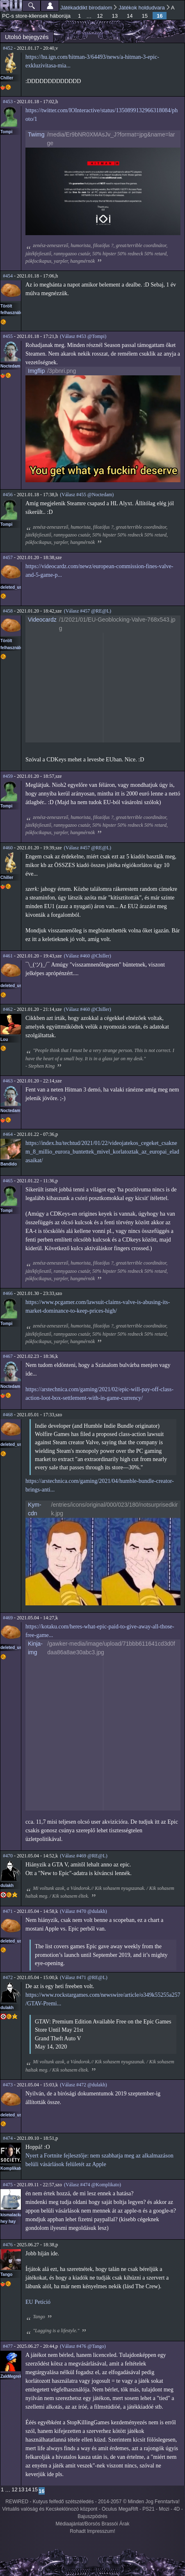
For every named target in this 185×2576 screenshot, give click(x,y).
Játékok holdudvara (142, 8)
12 (100, 16)
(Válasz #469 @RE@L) (83, 1856)
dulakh (7, 1885)
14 (129, 16)
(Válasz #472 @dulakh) (83, 2085)
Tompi (6, 131)
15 (145, 16)
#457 (8, 557)
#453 (8, 101)
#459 (8, 776)
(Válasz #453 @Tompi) (83, 336)
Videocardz (42, 619)
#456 (8, 494)
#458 (8, 611)
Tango (6, 2274)
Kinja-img (35, 1648)
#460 (8, 848)
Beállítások (50, 6)
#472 (8, 1977)
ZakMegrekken (14, 2376)
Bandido (8, 1164)
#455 (8, 336)
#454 (8, 276)
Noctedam (10, 366)
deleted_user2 (14, 587)
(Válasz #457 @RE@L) (87, 611)
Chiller (6, 78)
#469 (8, 1618)
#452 (8, 48)
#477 (8, 2346)
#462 (8, 1009)
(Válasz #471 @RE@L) (83, 1977)
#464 (8, 1134)
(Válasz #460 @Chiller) (87, 956)
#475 (8, 2185)
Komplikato (11, 2168)
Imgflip (36, 371)
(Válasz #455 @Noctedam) (87, 494)
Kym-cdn (34, 1509)
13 (115, 16)
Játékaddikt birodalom (86, 8)
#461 (8, 956)
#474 (8, 2138)
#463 (8, 1081)
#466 (8, 1293)
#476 (8, 2245)
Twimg (36, 134)
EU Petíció (37, 2302)
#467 (8, 1356)
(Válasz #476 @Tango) (83, 2346)
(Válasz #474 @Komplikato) (92, 2185)
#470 (8, 1856)
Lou (4, 1039)
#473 (8, 2085)
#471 (8, 1911)
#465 (8, 1181)
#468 (8, 1414)
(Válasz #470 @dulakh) (83, 1911)
